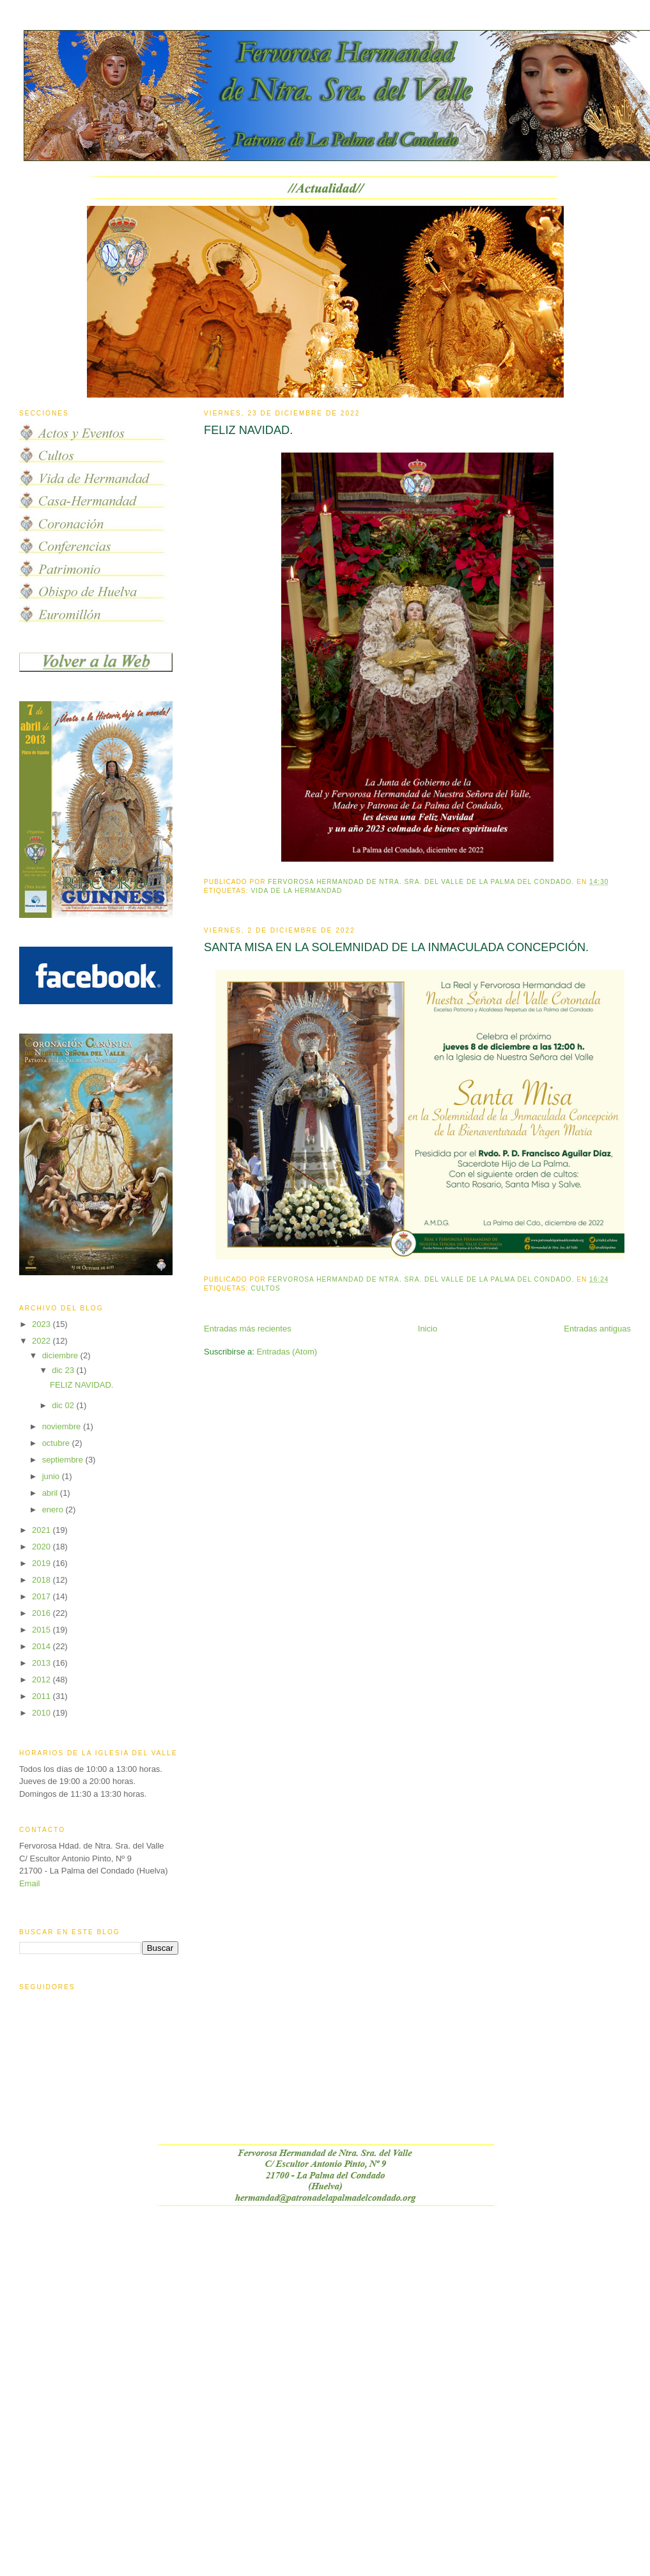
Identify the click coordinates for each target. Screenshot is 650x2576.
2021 (42, 1530)
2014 (42, 1646)
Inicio (427, 1328)
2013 (42, 1663)
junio (52, 1476)
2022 (42, 1341)
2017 (42, 1596)
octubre (57, 1443)
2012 (42, 1679)
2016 (42, 1613)
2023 (42, 1324)
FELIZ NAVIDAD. (248, 430)
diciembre (61, 1355)
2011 (42, 1696)
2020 (42, 1546)
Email (29, 1883)
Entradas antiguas (597, 1328)
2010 (42, 1713)
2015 (42, 1629)
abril (51, 1493)
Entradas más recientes (247, 1328)
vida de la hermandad (297, 890)
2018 (42, 1580)
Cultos (266, 1288)
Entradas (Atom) (286, 1351)
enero (54, 1509)
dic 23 (64, 1370)
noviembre (62, 1426)
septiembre (64, 1459)
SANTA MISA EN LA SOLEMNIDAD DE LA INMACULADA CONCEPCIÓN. (396, 947)
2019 (42, 1563)
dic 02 (64, 1405)
